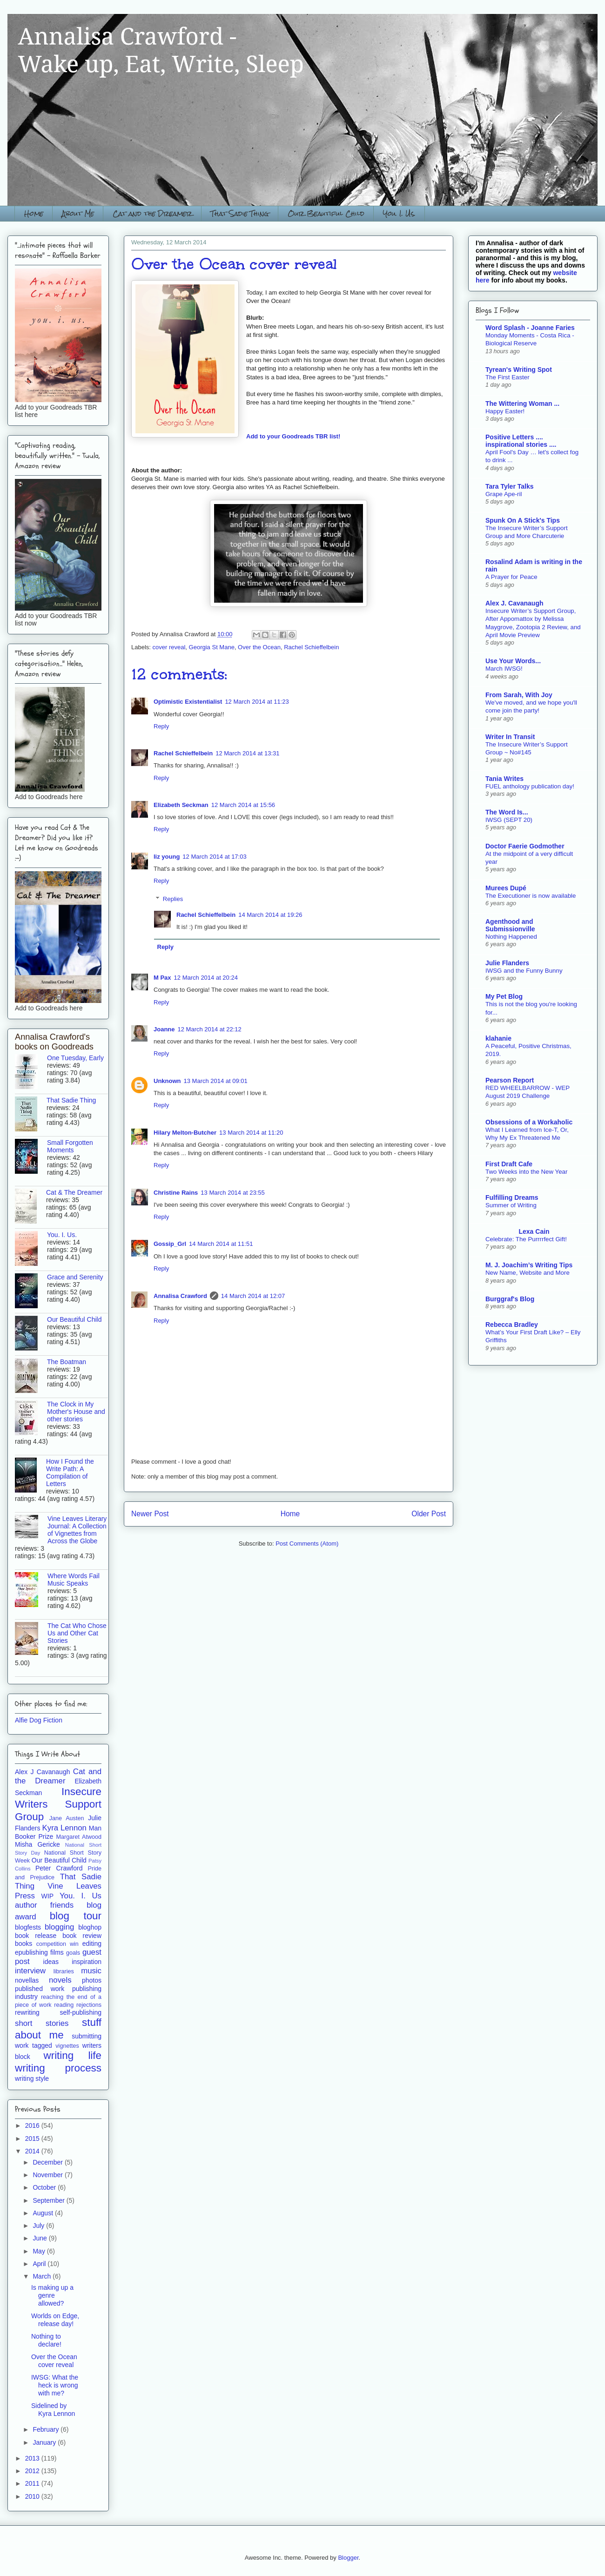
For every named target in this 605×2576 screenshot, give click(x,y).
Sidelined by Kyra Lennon (53, 2409)
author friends (44, 1905)
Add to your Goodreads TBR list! (293, 436)
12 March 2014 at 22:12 (210, 1029)
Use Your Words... (513, 661)
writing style (32, 2078)
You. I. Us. (399, 213)
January (45, 2442)
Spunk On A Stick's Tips (522, 520)
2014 (33, 2151)
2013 (33, 2458)
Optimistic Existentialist (188, 701)
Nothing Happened (511, 936)
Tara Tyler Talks (509, 486)
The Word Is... (506, 812)
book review (81, 1935)
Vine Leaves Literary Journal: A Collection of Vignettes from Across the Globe (77, 1530)
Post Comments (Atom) (307, 1543)
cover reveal (169, 647)
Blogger (348, 2557)
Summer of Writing (511, 1205)
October (45, 2187)
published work (39, 1988)
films (57, 1952)
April (40, 2263)
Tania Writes (504, 778)
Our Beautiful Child (326, 213)
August (43, 2213)
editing (91, 1943)
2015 (33, 2138)
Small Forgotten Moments (70, 1146)
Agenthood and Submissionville (510, 925)
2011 (33, 2483)
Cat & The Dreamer (74, 1192)
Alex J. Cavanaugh (514, 603)
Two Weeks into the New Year (526, 1171)
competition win (57, 1944)
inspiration (86, 1961)
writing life (72, 2055)
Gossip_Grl (170, 1243)
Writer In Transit (510, 736)
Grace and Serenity (75, 1277)
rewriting (27, 2012)
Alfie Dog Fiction (38, 1720)
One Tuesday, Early (75, 1058)
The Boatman (66, 1361)
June (40, 2238)
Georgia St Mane (212, 647)
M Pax (162, 977)
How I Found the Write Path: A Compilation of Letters (70, 1472)
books (23, 1943)
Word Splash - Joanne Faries (530, 327)
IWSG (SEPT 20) (508, 819)
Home (33, 213)
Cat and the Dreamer (152, 213)
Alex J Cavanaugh (42, 1772)
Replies (173, 898)
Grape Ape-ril (503, 494)
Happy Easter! (504, 411)
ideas (51, 1961)
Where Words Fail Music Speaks (73, 1579)
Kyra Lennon (64, 1827)
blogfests (28, 1927)
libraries (64, 1971)
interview (30, 1970)
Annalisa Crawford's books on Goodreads (54, 1041)
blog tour (75, 1916)
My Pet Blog (504, 996)
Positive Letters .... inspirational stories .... (520, 440)
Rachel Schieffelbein (311, 647)
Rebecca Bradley (511, 1324)
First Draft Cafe (508, 1164)
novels (60, 1980)
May (40, 2251)
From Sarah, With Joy (518, 695)
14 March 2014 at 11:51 (221, 1243)
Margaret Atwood (78, 1837)
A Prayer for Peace (511, 576)
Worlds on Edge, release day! (55, 2319)
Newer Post (150, 1514)
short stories (41, 2023)
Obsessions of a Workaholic (528, 1122)
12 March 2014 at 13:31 (247, 753)
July (39, 2225)
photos (91, 1980)
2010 (33, 2496)
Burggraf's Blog (509, 1299)
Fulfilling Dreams (511, 1197)
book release (35, 1935)
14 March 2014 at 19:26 (270, 914)
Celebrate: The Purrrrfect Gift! (526, 1239)
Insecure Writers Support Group (58, 1804)
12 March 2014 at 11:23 (257, 701)
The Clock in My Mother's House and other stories (76, 1411)
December (48, 2162)
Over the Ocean (259, 647)
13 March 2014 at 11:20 (251, 1132)
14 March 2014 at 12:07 (253, 1295)
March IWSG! (504, 668)
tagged (42, 2045)
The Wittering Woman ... (522, 403)
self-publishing (81, 2012)
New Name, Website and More (527, 1272)
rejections (88, 2005)
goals (73, 1953)
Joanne (164, 1029)
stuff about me (58, 2029)
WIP (47, 1896)
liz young (167, 856)
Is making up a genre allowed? (52, 2295)
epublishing (31, 1952)
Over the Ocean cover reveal (54, 2360)
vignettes (67, 2046)
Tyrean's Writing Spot (518, 369)
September (49, 2200)
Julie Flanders (507, 963)
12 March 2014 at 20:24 (206, 977)
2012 (33, 2471)
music (91, 1970)
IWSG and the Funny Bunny (524, 970)
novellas (27, 1980)
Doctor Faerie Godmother (525, 846)
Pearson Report (509, 1080)
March (43, 2276)
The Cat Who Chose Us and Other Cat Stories (77, 1633)
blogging (59, 1927)
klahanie (498, 1038)
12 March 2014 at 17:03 (214, 856)
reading (64, 2005)
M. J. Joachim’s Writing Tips (528, 1265)
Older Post (428, 1514)
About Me (78, 213)
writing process (58, 2068)
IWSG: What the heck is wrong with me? (54, 2385)
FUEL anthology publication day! (529, 786)
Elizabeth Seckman (181, 804)
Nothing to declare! (46, 2340)
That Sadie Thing (240, 213)
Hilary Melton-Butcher (185, 1132)
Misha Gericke (37, 1844)
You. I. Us (80, 1895)
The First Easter (507, 377)
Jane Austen (66, 1818)
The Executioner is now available (530, 895)
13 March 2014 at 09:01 (216, 1080)
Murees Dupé (505, 888)
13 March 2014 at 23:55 (232, 1192)
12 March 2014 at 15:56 (243, 804)
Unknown (167, 1080)
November (48, 2175)
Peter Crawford (58, 1868)
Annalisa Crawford (180, 1295)
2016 (33, 2125)
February (46, 2429)
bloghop (89, 1927)
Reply (161, 726)
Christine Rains (176, 1192)
